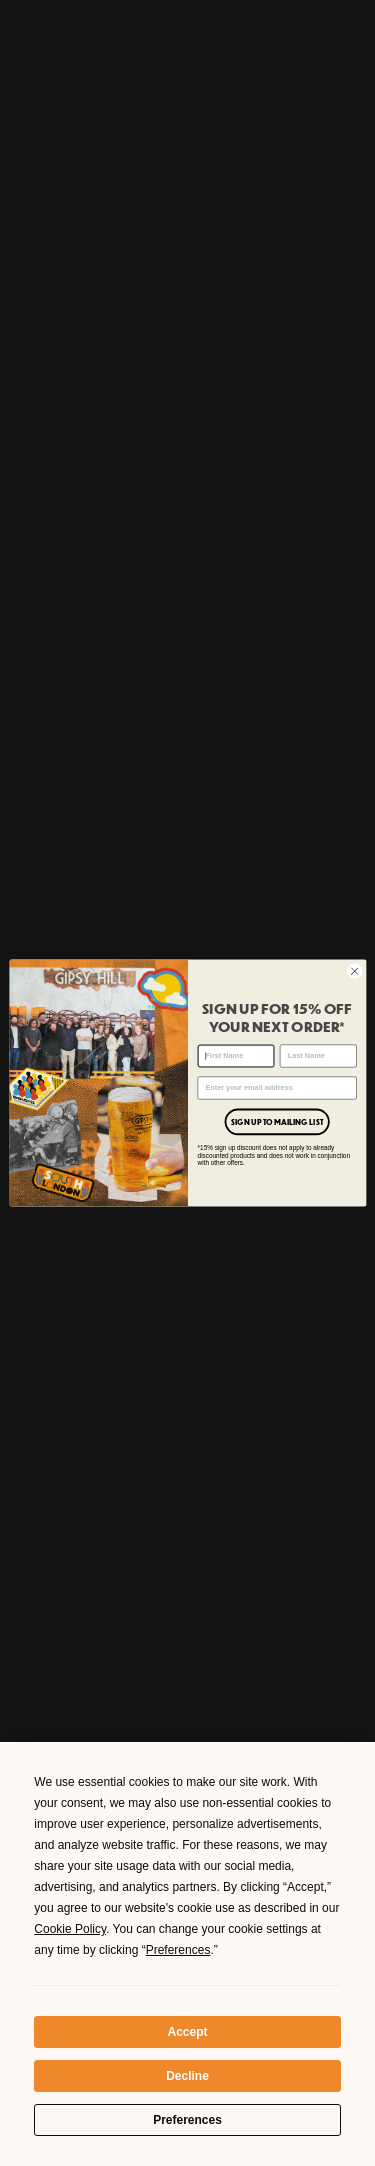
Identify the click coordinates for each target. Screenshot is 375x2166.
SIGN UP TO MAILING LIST (276, 1122)
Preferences (187, 2120)
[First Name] (235, 1056)
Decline (187, 2076)
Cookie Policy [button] (70, 1929)
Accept (187, 2032)
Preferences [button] (178, 1950)
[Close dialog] (354, 971)
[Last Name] (317, 1056)
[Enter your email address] (276, 1088)
